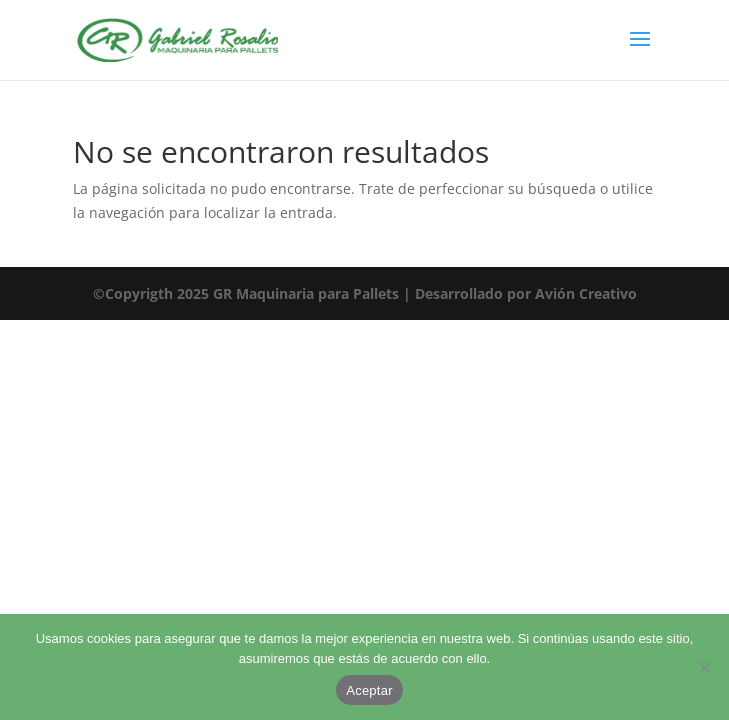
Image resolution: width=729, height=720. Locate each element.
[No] (704, 667)
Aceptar (369, 690)
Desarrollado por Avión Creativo (526, 293)
